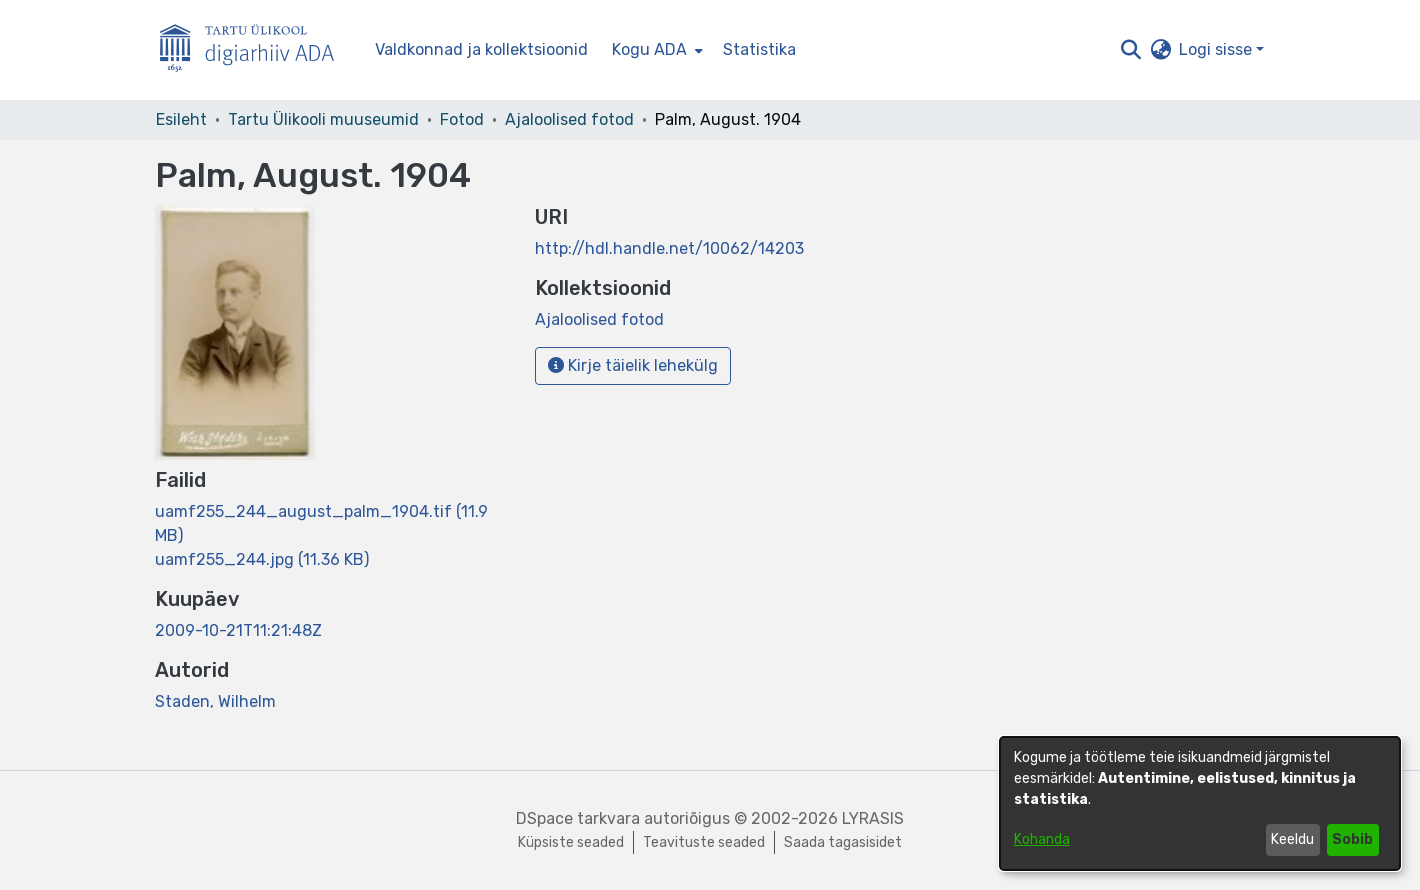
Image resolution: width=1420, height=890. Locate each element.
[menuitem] (655, 50)
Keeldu (1292, 839)
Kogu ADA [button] (649, 49)
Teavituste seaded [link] (704, 842)
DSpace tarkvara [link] (578, 818)
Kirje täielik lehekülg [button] (633, 365)
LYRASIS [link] (873, 818)
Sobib (1352, 839)
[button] (1130, 50)
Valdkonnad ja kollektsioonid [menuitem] (481, 49)
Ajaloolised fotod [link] (569, 119)
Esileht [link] (181, 119)
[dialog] (1200, 803)
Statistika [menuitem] (759, 49)
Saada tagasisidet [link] (843, 842)
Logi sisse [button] (1217, 49)
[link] (262, 559)
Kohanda (1042, 839)
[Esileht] (255, 50)
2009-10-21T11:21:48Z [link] (238, 630)
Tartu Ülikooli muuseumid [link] (323, 119)
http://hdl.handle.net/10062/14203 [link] (669, 248)
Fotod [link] (462, 119)
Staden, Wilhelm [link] (215, 701)
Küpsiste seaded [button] (571, 842)
